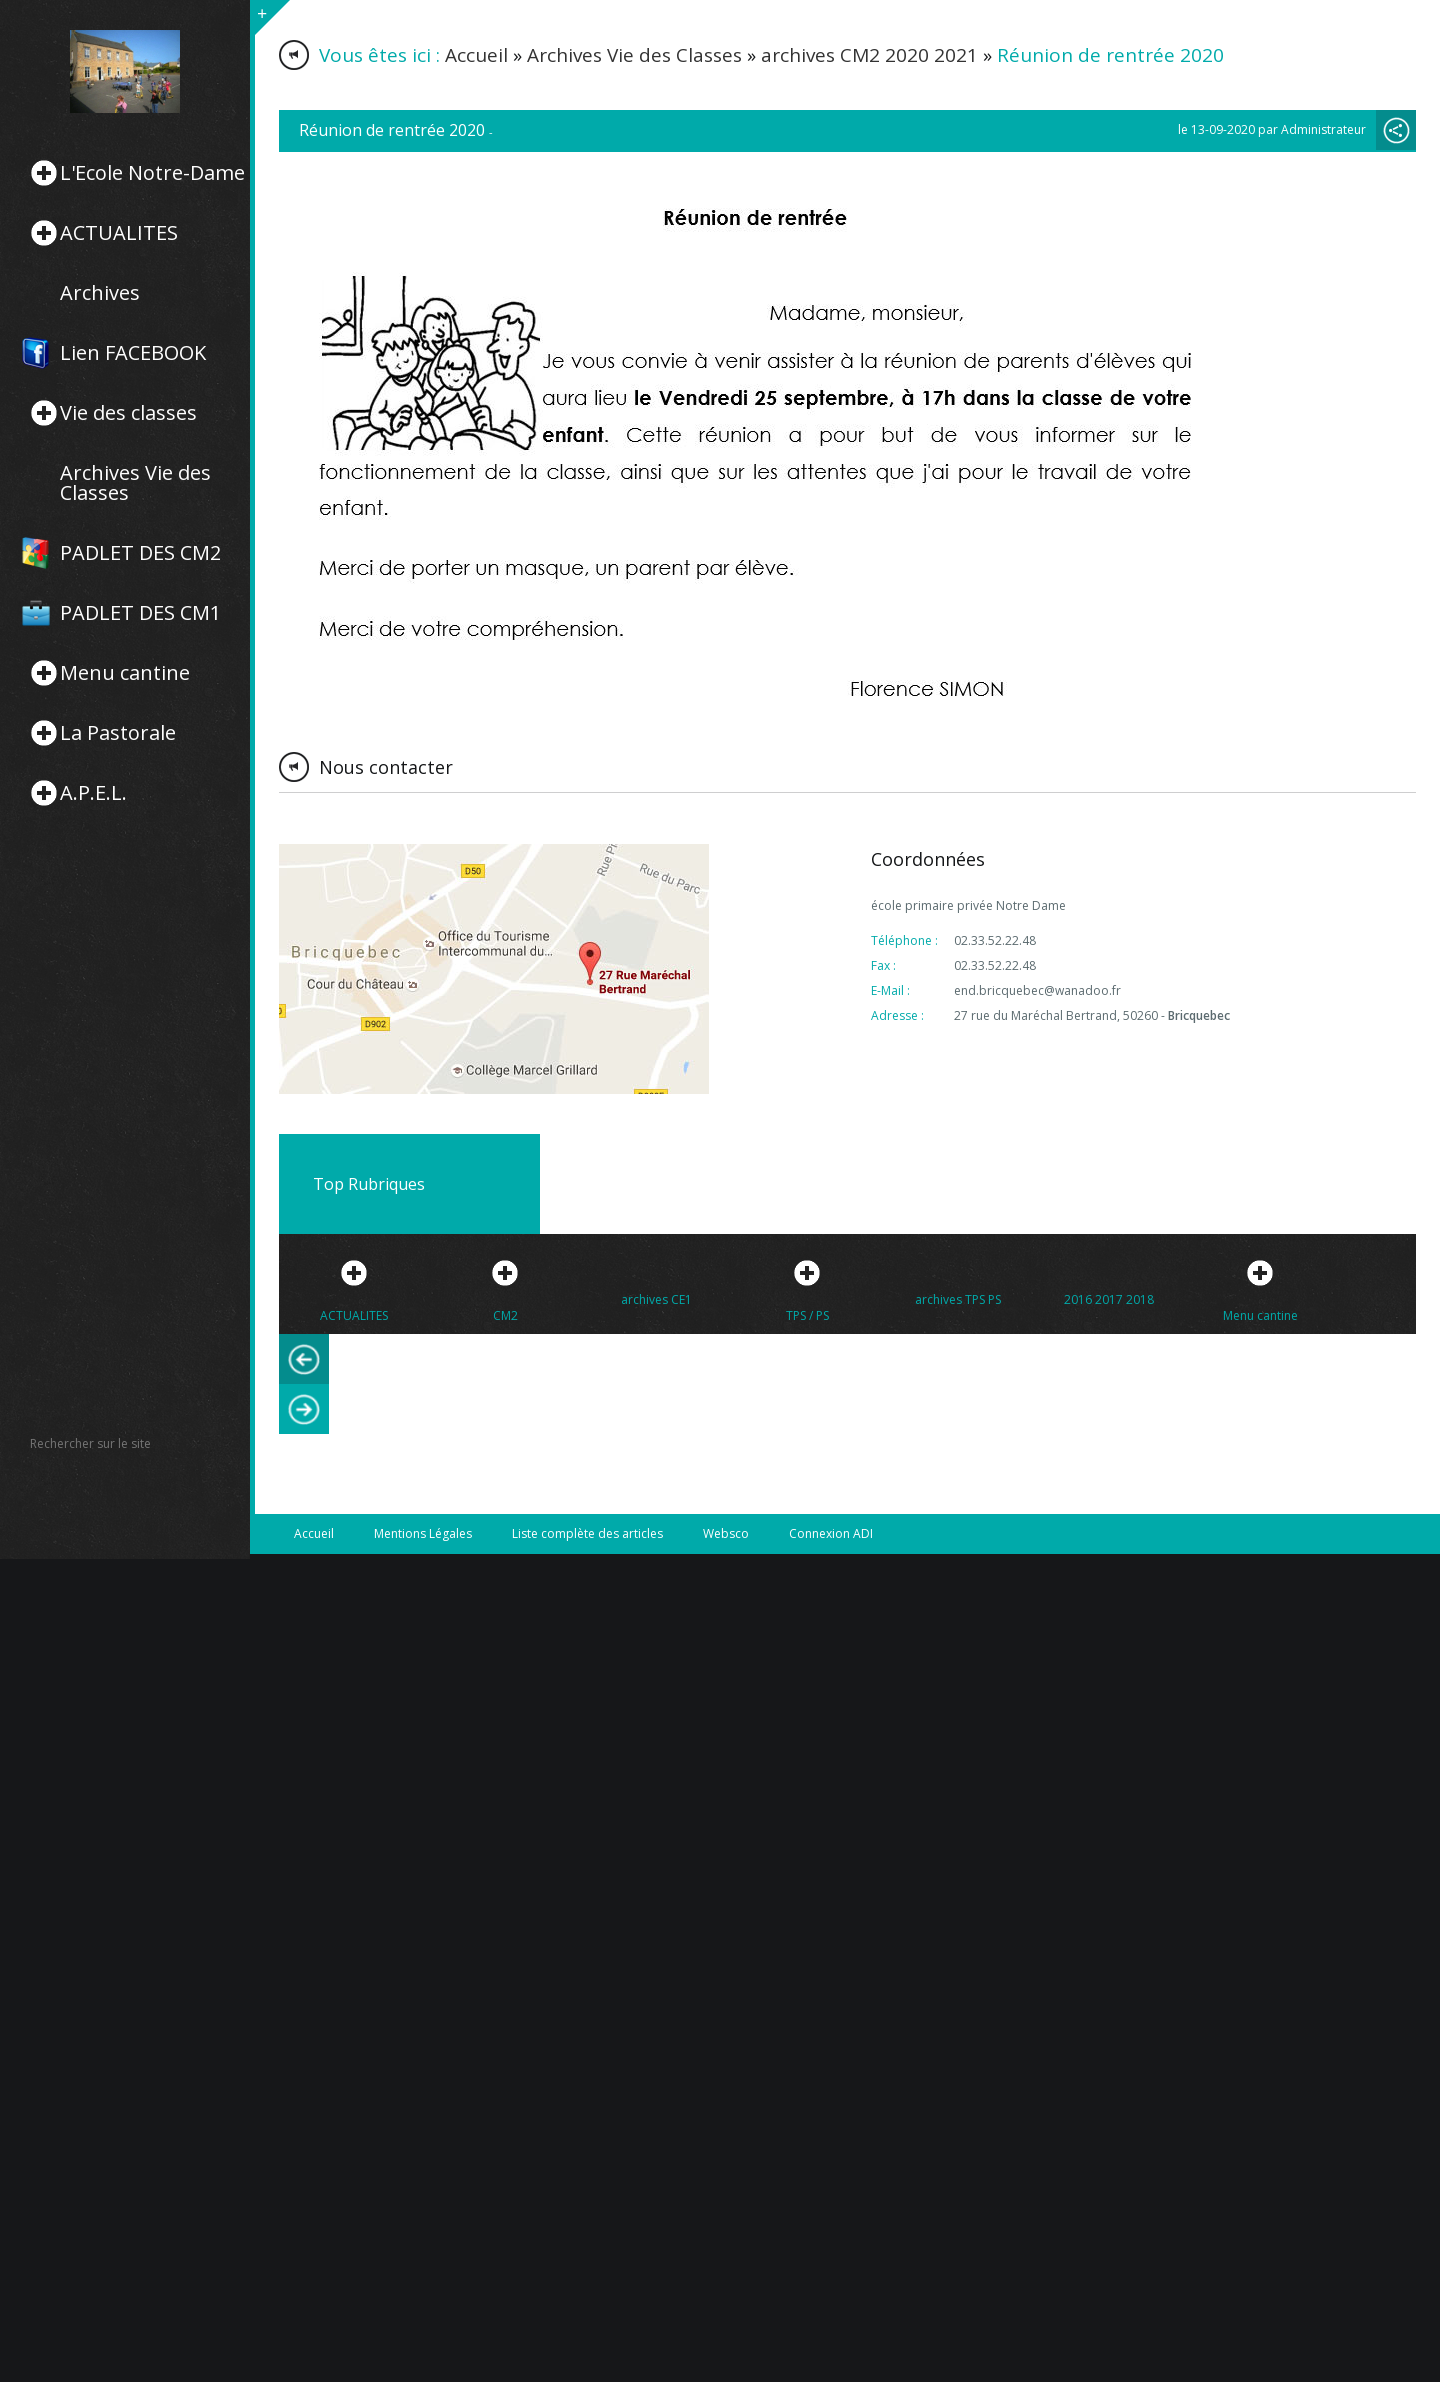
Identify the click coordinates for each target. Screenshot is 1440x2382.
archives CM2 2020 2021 (869, 55)
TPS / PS (807, 1315)
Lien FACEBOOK (133, 353)
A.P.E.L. (93, 793)
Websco (726, 1533)
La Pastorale (118, 733)
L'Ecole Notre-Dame (152, 173)
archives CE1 (656, 1299)
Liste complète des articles (587, 1533)
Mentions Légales (423, 1533)
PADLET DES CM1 (140, 613)
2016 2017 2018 (1109, 1299)
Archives (100, 293)
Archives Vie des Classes (135, 483)
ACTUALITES (119, 233)
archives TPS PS (958, 1299)
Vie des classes (128, 413)
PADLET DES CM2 (140, 553)
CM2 (505, 1315)
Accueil (476, 55)
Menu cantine (125, 673)
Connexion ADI (831, 1533)
